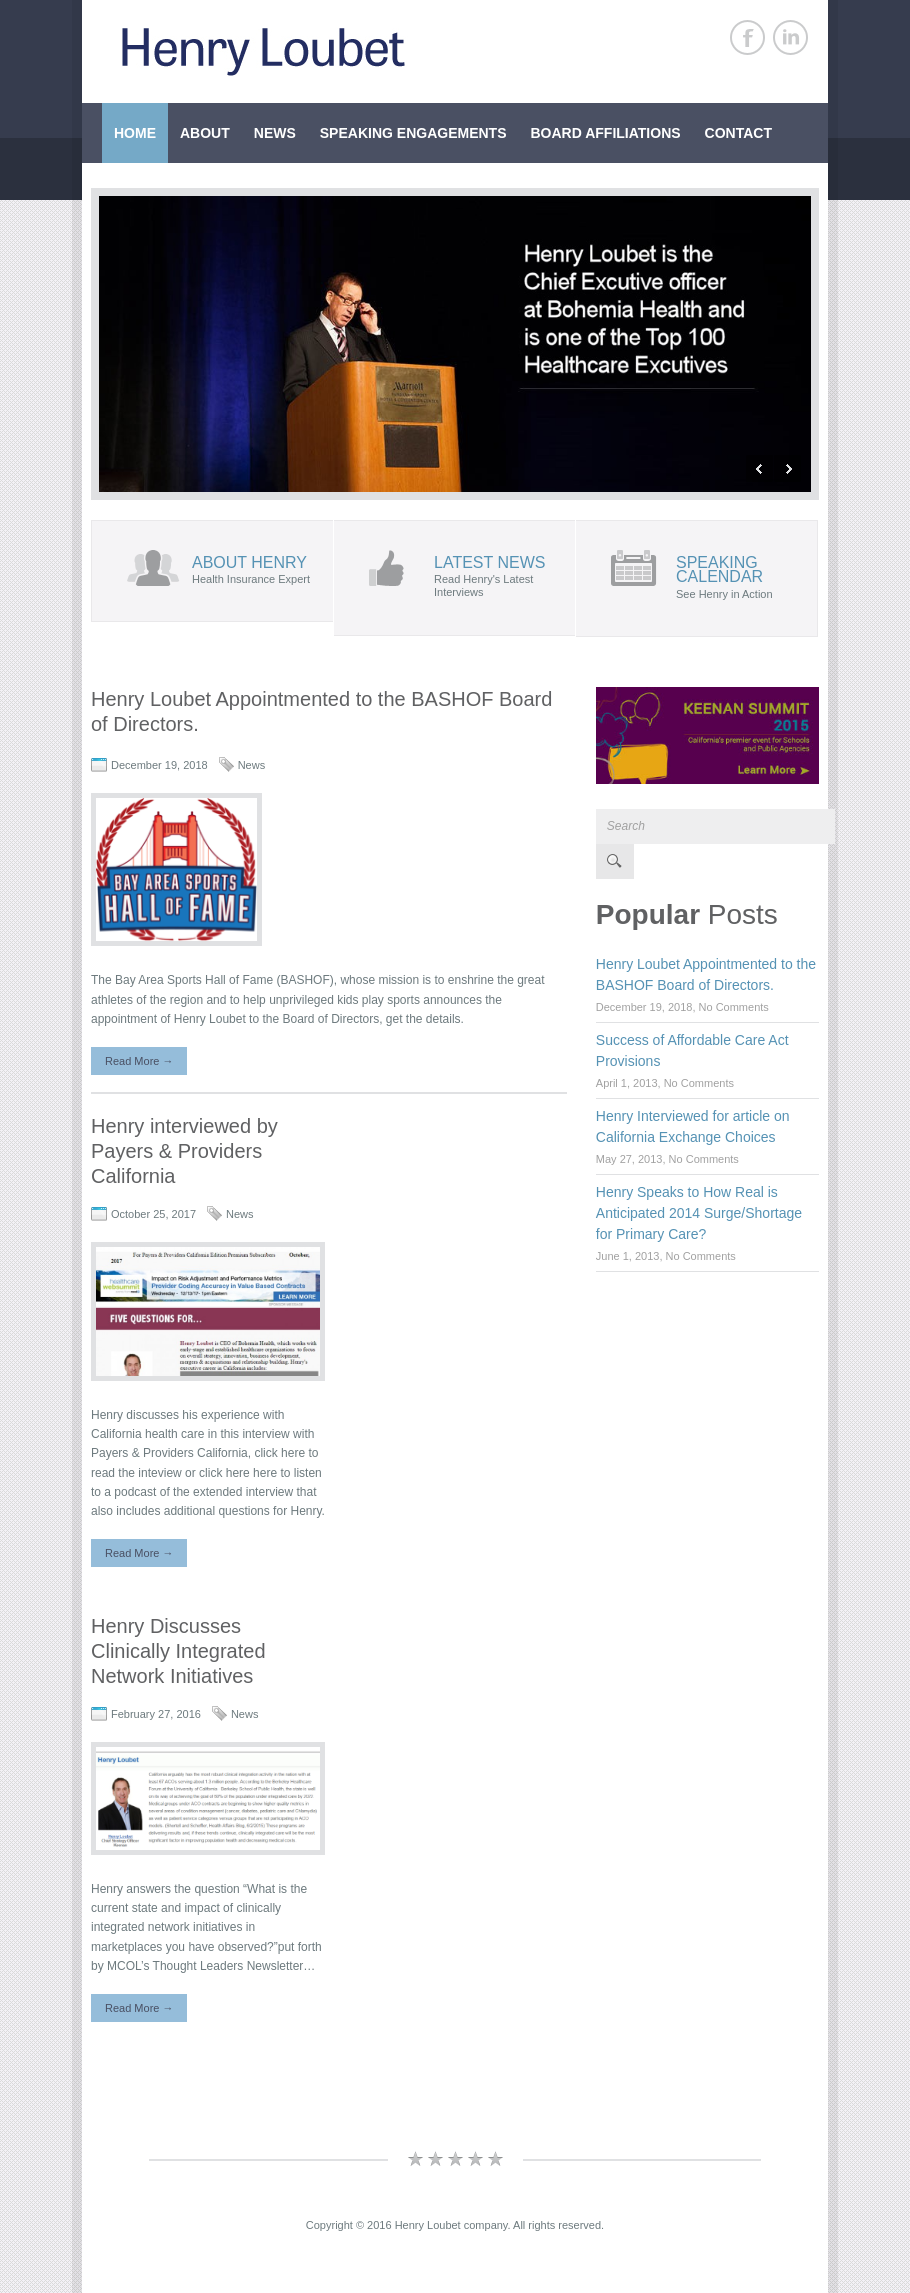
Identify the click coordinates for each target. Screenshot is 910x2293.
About (205, 133)
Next (787, 468)
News (275, 133)
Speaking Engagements (413, 133)
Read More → (139, 1061)
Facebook (747, 37)
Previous (759, 468)
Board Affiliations (605, 133)
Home (135, 133)
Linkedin (790, 37)
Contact (738, 133)
